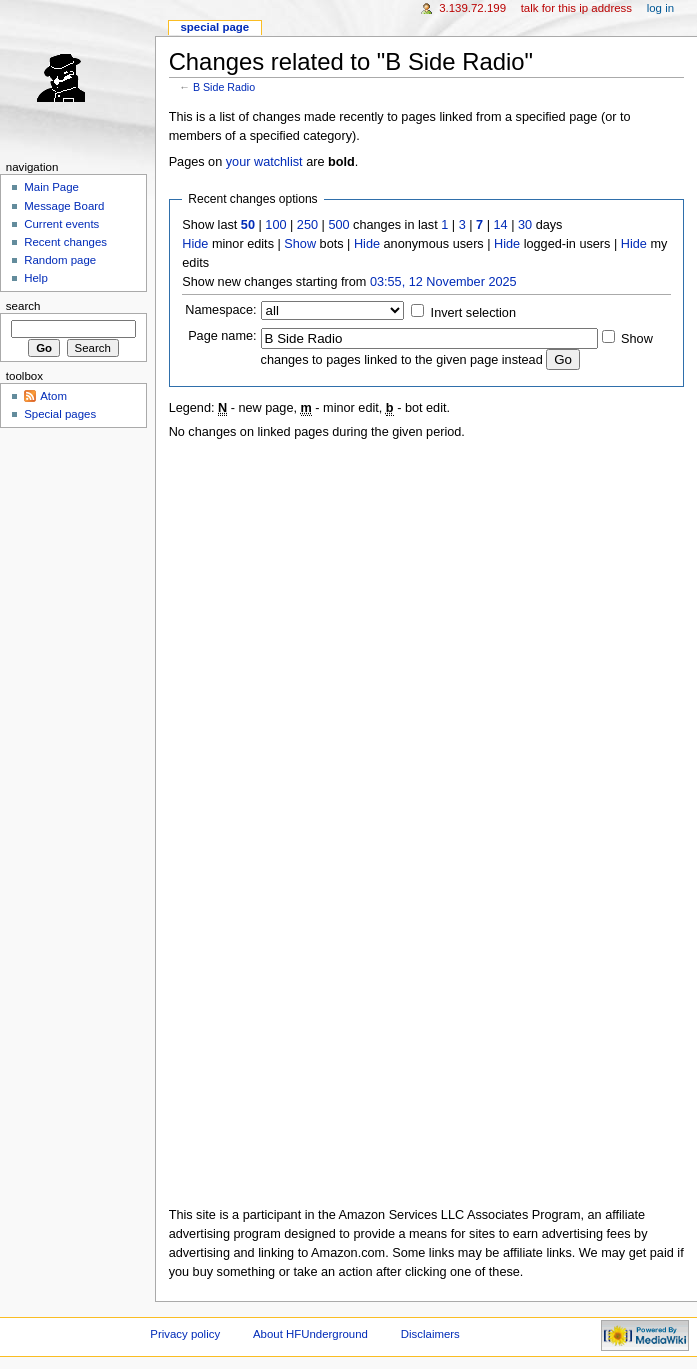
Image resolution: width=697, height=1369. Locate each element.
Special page (214, 27)
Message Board (64, 206)
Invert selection (473, 313)
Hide (195, 244)
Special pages (60, 414)
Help (36, 278)
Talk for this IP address (576, 8)
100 (275, 225)
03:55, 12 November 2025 (443, 282)
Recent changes (65, 242)
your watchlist (264, 162)
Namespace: (220, 310)
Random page (60, 260)
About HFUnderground (310, 1334)
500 (338, 225)
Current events (61, 224)
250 (307, 225)
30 (525, 225)
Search (23, 306)
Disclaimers (430, 1334)
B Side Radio (224, 87)
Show (300, 244)
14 (501, 225)
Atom (53, 396)
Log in (660, 8)
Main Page (51, 187)
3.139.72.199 (472, 8)
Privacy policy (185, 1334)
